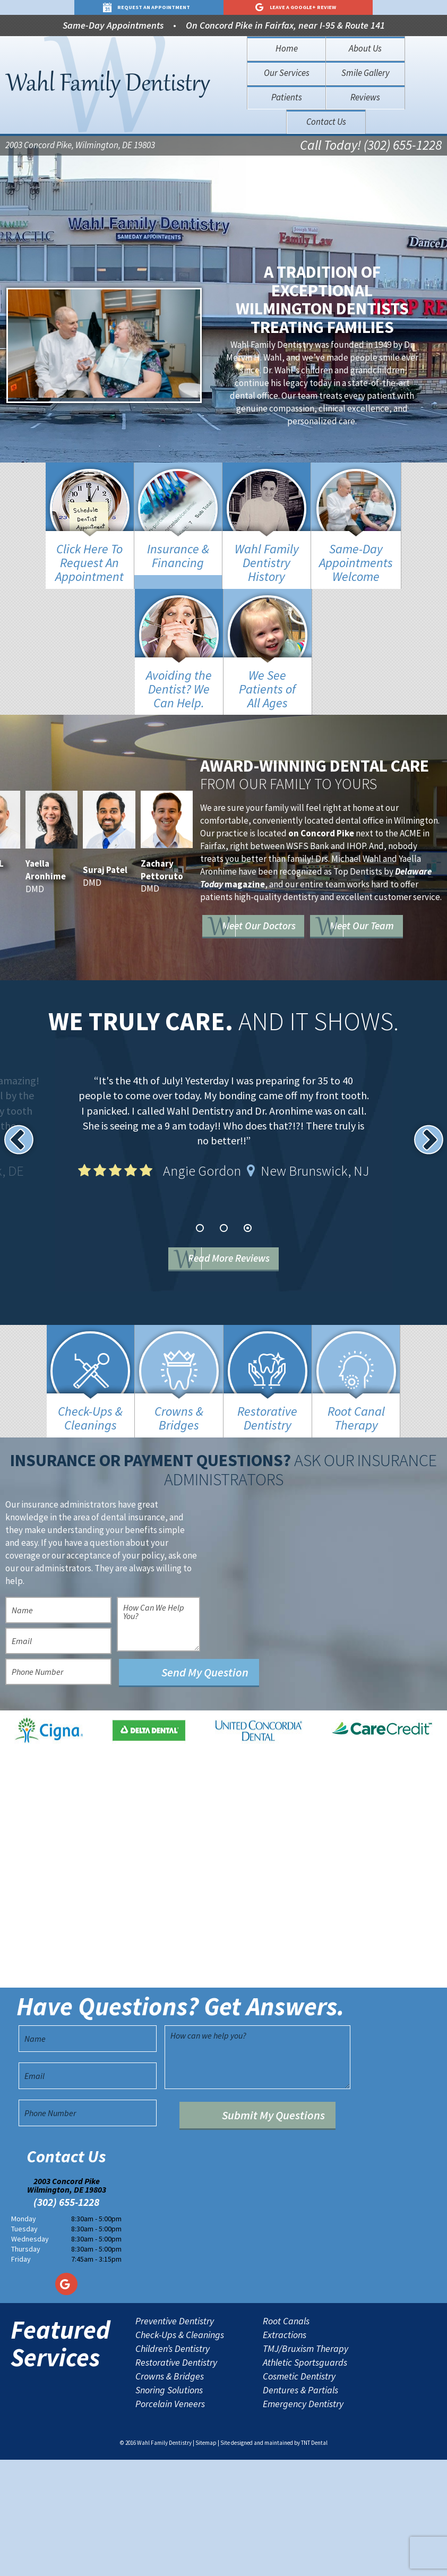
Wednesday (30, 2355)
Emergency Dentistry (303, 2521)
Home (287, 48)
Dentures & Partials (300, 2507)
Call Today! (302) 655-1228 (353, 146)
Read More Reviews (239, 1260)
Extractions (284, 2452)
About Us (365, 48)
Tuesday (24, 2345)
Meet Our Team (281, 941)
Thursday (25, 2365)
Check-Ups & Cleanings (179, 2452)
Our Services (287, 73)
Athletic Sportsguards (305, 2479)
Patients (286, 97)
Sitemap (206, 2559)
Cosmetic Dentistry (299, 2493)
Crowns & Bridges (169, 2493)
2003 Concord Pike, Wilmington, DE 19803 (80, 146)
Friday (21, 2375)
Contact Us (326, 121)
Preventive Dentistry (174, 2438)
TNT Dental (314, 2559)
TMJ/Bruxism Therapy (305, 2465)
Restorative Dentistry (176, 2479)
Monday (23, 2335)
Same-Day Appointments (113, 25)
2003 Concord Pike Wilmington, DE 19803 (66, 2301)
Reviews (365, 97)
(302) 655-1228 (66, 2319)
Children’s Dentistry (172, 2465)
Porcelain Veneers (170, 2521)
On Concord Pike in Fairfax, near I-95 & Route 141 (285, 25)
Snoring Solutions (169, 2507)
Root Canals (286, 2438)
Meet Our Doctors (287, 910)
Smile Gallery (365, 73)
